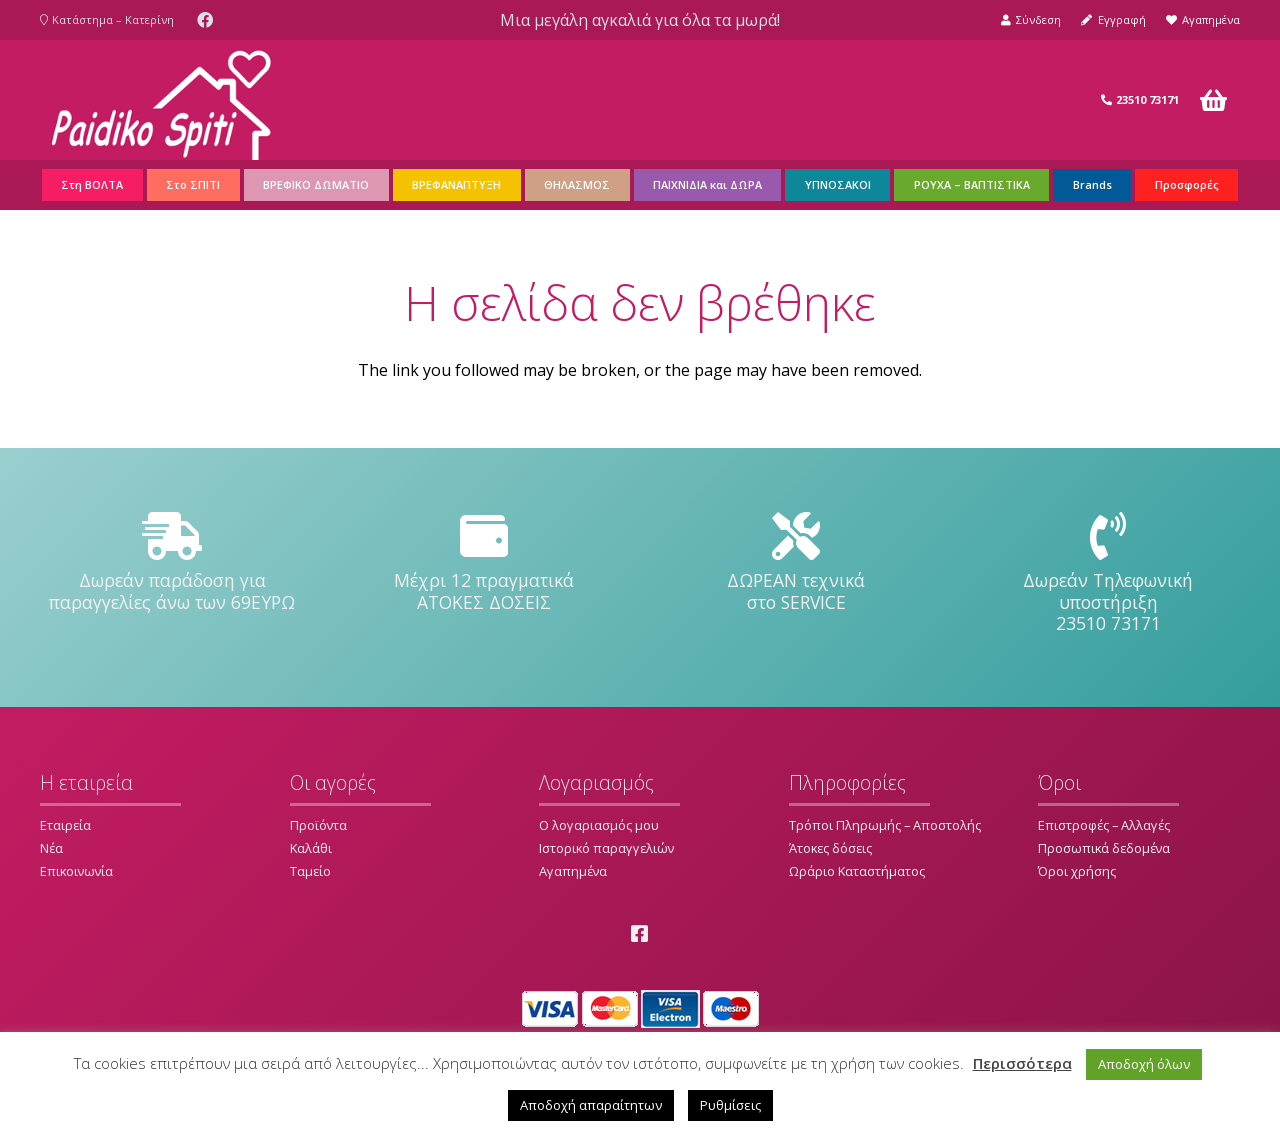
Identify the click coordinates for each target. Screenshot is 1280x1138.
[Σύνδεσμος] (161, 100)
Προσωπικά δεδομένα (1104, 848)
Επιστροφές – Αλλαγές (1104, 825)
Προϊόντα (318, 825)
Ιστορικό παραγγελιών (606, 848)
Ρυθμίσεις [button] (730, 1105)
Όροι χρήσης (1077, 871)
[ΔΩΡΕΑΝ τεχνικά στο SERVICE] (796, 537)
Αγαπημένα (573, 871)
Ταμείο (310, 871)
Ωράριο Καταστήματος (857, 871)
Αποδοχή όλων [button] (1144, 1064)
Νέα (51, 848)
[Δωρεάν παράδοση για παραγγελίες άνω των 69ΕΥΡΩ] (172, 537)
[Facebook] (205, 20)
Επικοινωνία (76, 871)
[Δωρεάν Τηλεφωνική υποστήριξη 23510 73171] (1108, 537)
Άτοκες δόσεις (830, 848)
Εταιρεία (65, 825)
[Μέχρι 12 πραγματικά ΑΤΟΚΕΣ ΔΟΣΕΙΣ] (484, 537)
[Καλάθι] (1213, 100)
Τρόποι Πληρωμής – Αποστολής (885, 825)
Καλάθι (311, 848)
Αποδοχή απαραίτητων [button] (591, 1105)
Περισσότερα (1022, 1063)
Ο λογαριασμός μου (599, 825)
